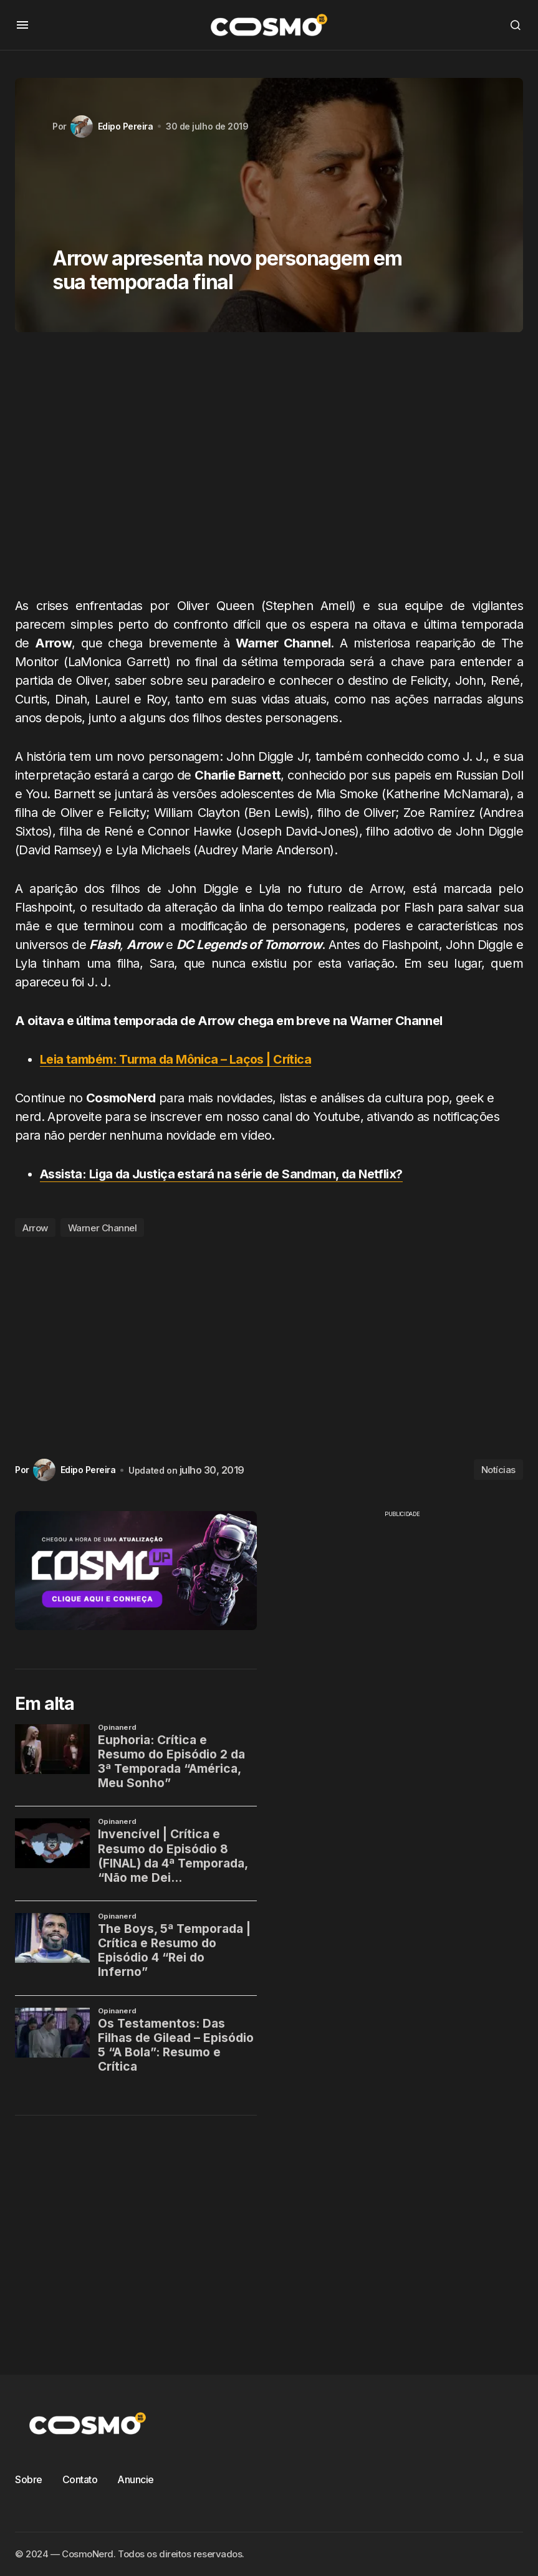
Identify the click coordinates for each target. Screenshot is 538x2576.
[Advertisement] (269, 469)
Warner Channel (102, 1227)
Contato (80, 2479)
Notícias (498, 1469)
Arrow (35, 1227)
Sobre (28, 2479)
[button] (22, 24)
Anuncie (135, 2479)
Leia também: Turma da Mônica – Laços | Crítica (176, 1059)
